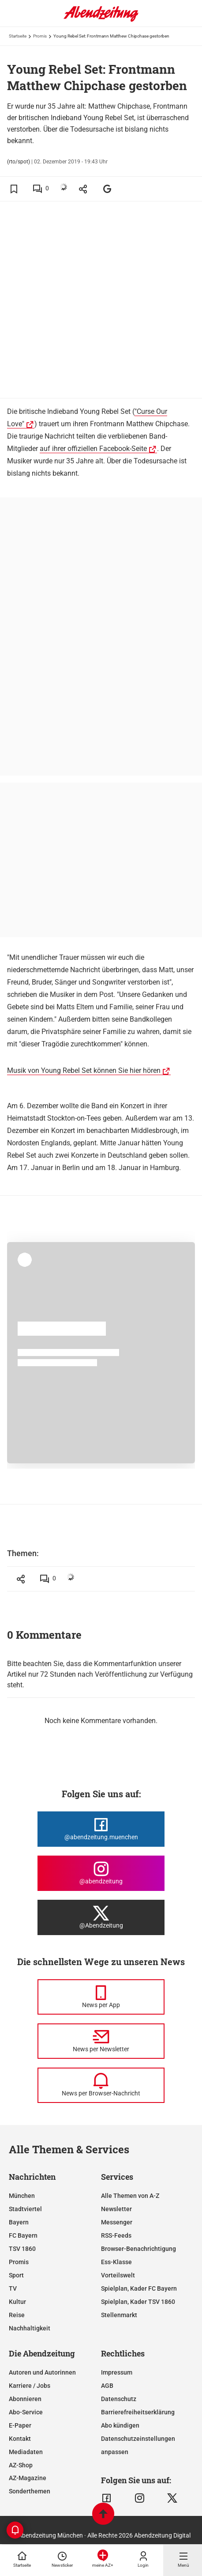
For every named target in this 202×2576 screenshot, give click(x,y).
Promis (40, 36)
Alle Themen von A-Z (130, 2195)
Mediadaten (26, 2451)
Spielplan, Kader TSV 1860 (138, 2301)
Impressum (116, 2372)
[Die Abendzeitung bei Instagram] (101, 1873)
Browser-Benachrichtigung (138, 2248)
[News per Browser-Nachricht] (101, 2085)
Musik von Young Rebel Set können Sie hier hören (84, 1070)
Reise (17, 2314)
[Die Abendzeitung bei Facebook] (101, 1829)
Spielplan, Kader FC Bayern (139, 2288)
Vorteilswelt (118, 2275)
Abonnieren (25, 2398)
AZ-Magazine (27, 2477)
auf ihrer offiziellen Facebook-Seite (93, 448)
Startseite (17, 36)
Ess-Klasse (116, 2261)
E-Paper (20, 2425)
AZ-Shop (21, 2465)
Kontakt (20, 2438)
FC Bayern (23, 2235)
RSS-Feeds (116, 2235)
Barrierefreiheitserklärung (138, 2412)
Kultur (17, 2301)
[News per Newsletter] (101, 2041)
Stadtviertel (25, 2208)
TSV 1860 (22, 2248)
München (22, 2195)
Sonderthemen (29, 2491)
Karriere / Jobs (29, 2385)
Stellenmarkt (119, 2314)
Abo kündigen (120, 2425)
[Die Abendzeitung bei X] (101, 1917)
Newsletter (116, 2208)
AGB (107, 2385)
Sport (16, 2275)
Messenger (116, 2222)
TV (13, 2288)
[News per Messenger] (101, 1997)
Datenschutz (118, 2398)
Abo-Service (26, 2412)
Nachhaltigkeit (29, 2328)
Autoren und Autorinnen (42, 2372)
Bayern (19, 2222)
